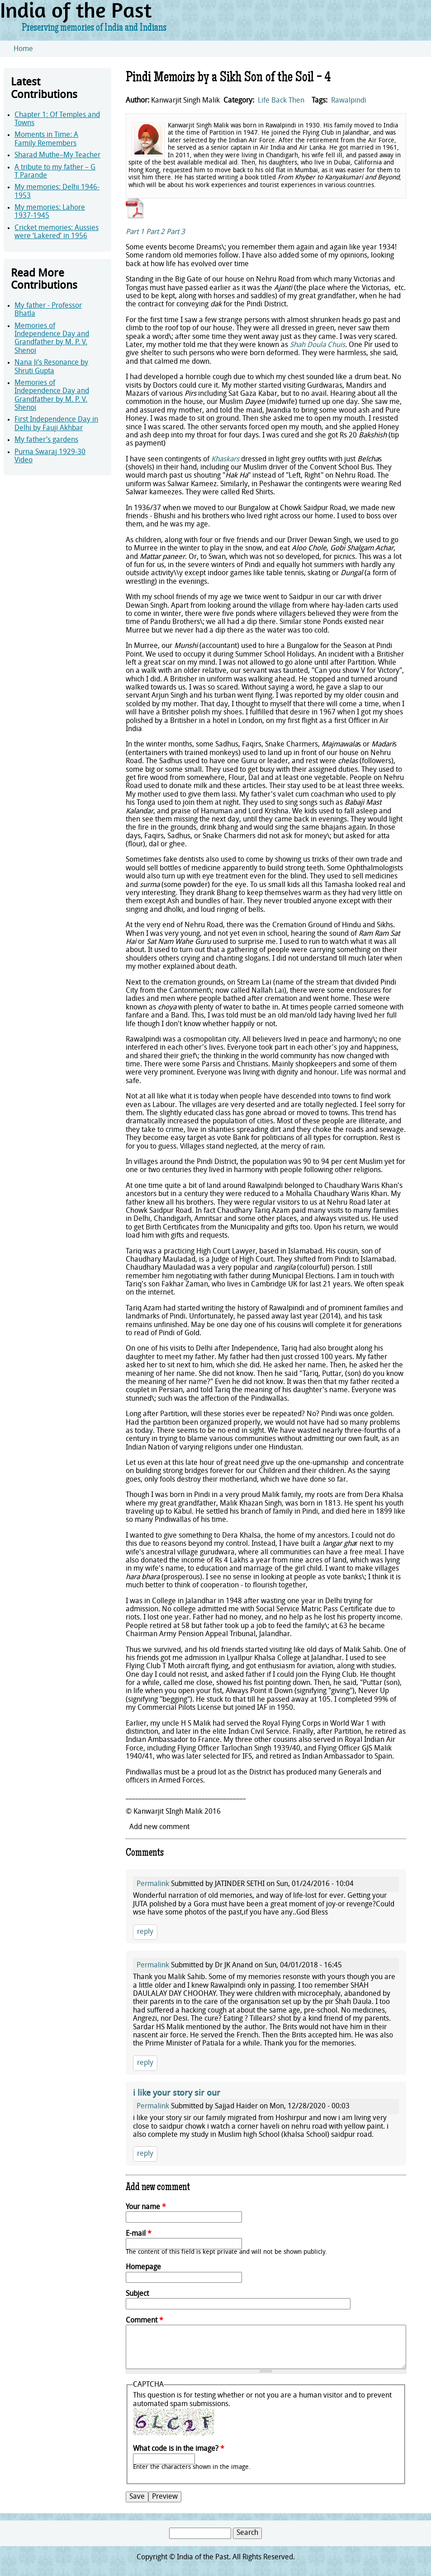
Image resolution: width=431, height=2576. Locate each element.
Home (23, 49)
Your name (146, 2207)
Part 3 (175, 232)
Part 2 (155, 232)
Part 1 (135, 232)
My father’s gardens (46, 440)
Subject (137, 2294)
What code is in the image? (178, 2449)
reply (145, 1932)
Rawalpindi (348, 100)
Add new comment (159, 1827)
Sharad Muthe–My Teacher (57, 155)
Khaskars (225, 459)
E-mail (139, 2234)
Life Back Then (281, 100)
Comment (144, 2320)
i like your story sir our (176, 2093)
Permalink (153, 1884)
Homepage (143, 2267)
